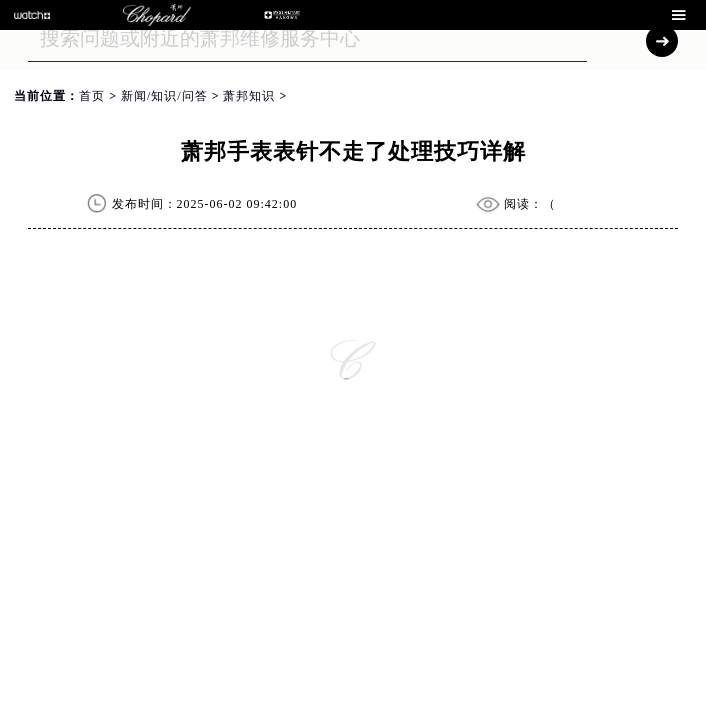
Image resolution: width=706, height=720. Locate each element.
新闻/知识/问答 (164, 96)
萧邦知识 (249, 96)
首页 (92, 96)
